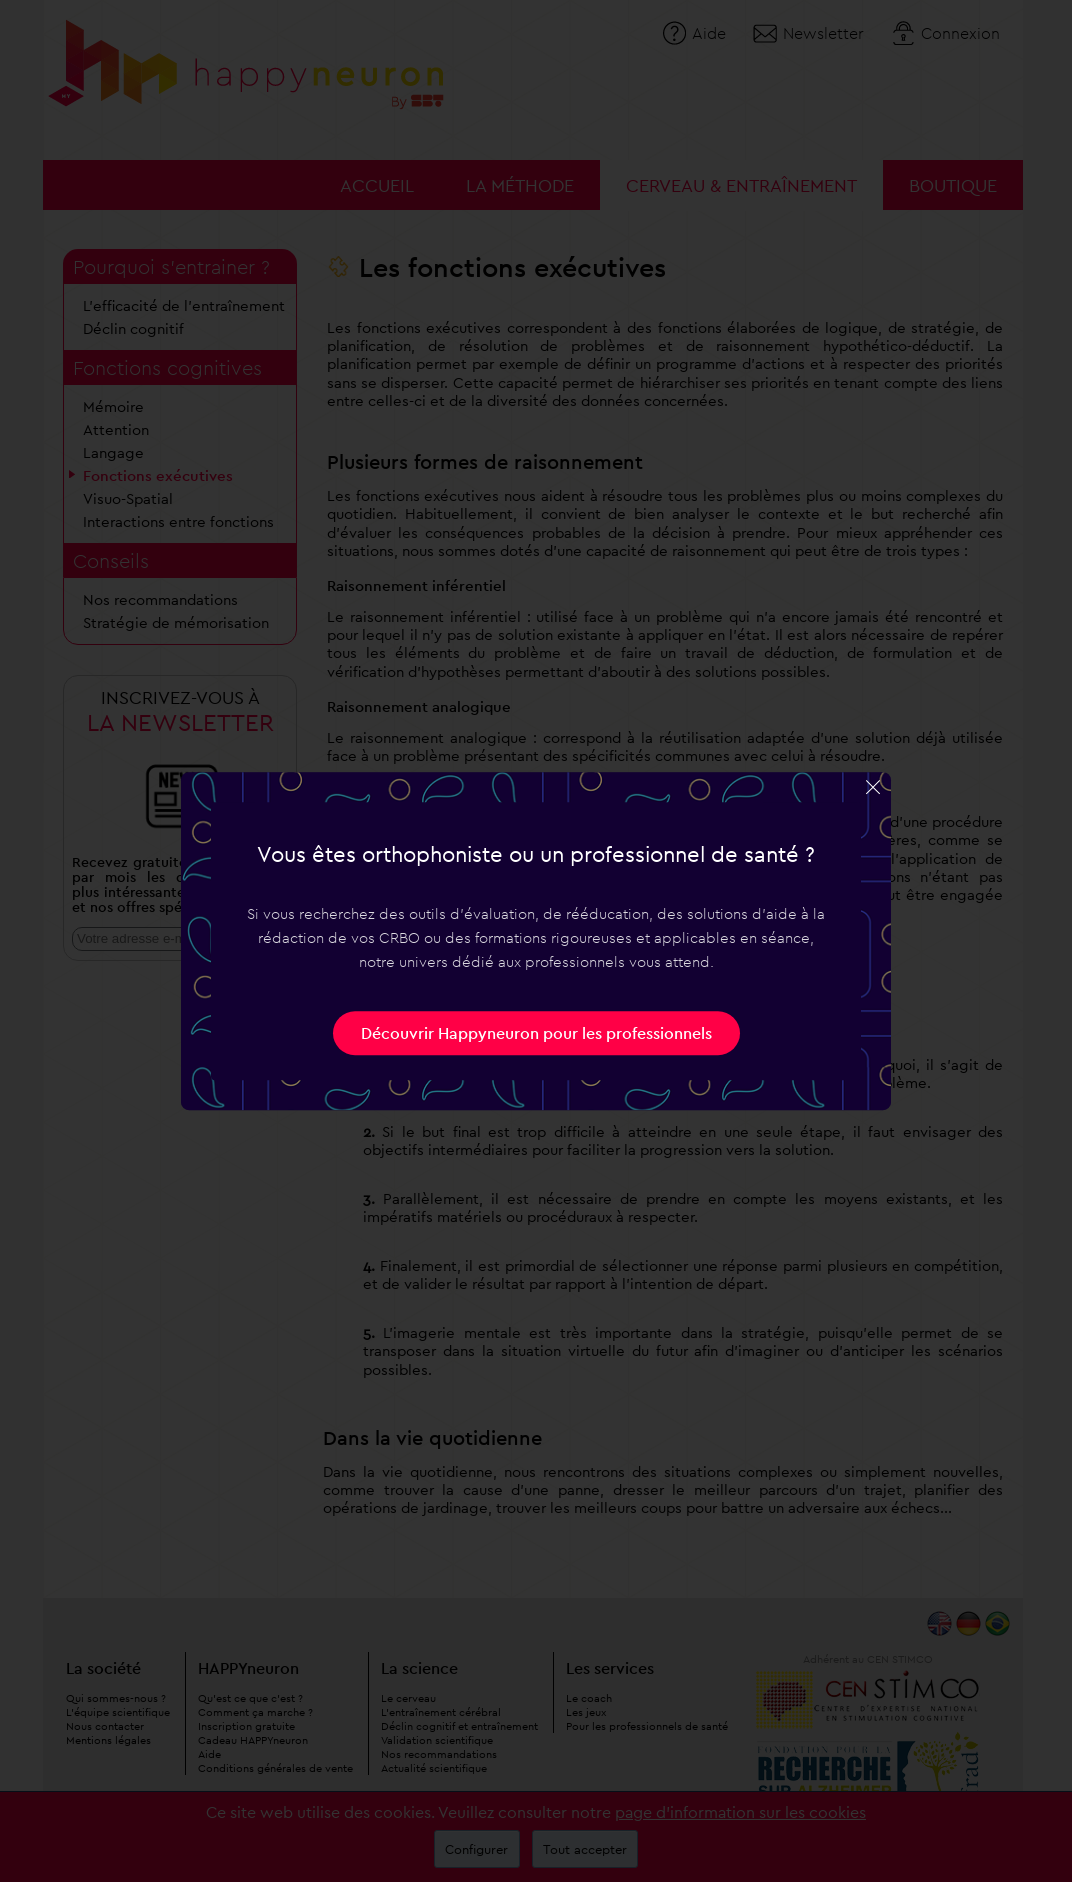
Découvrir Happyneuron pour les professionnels (536, 1033)
